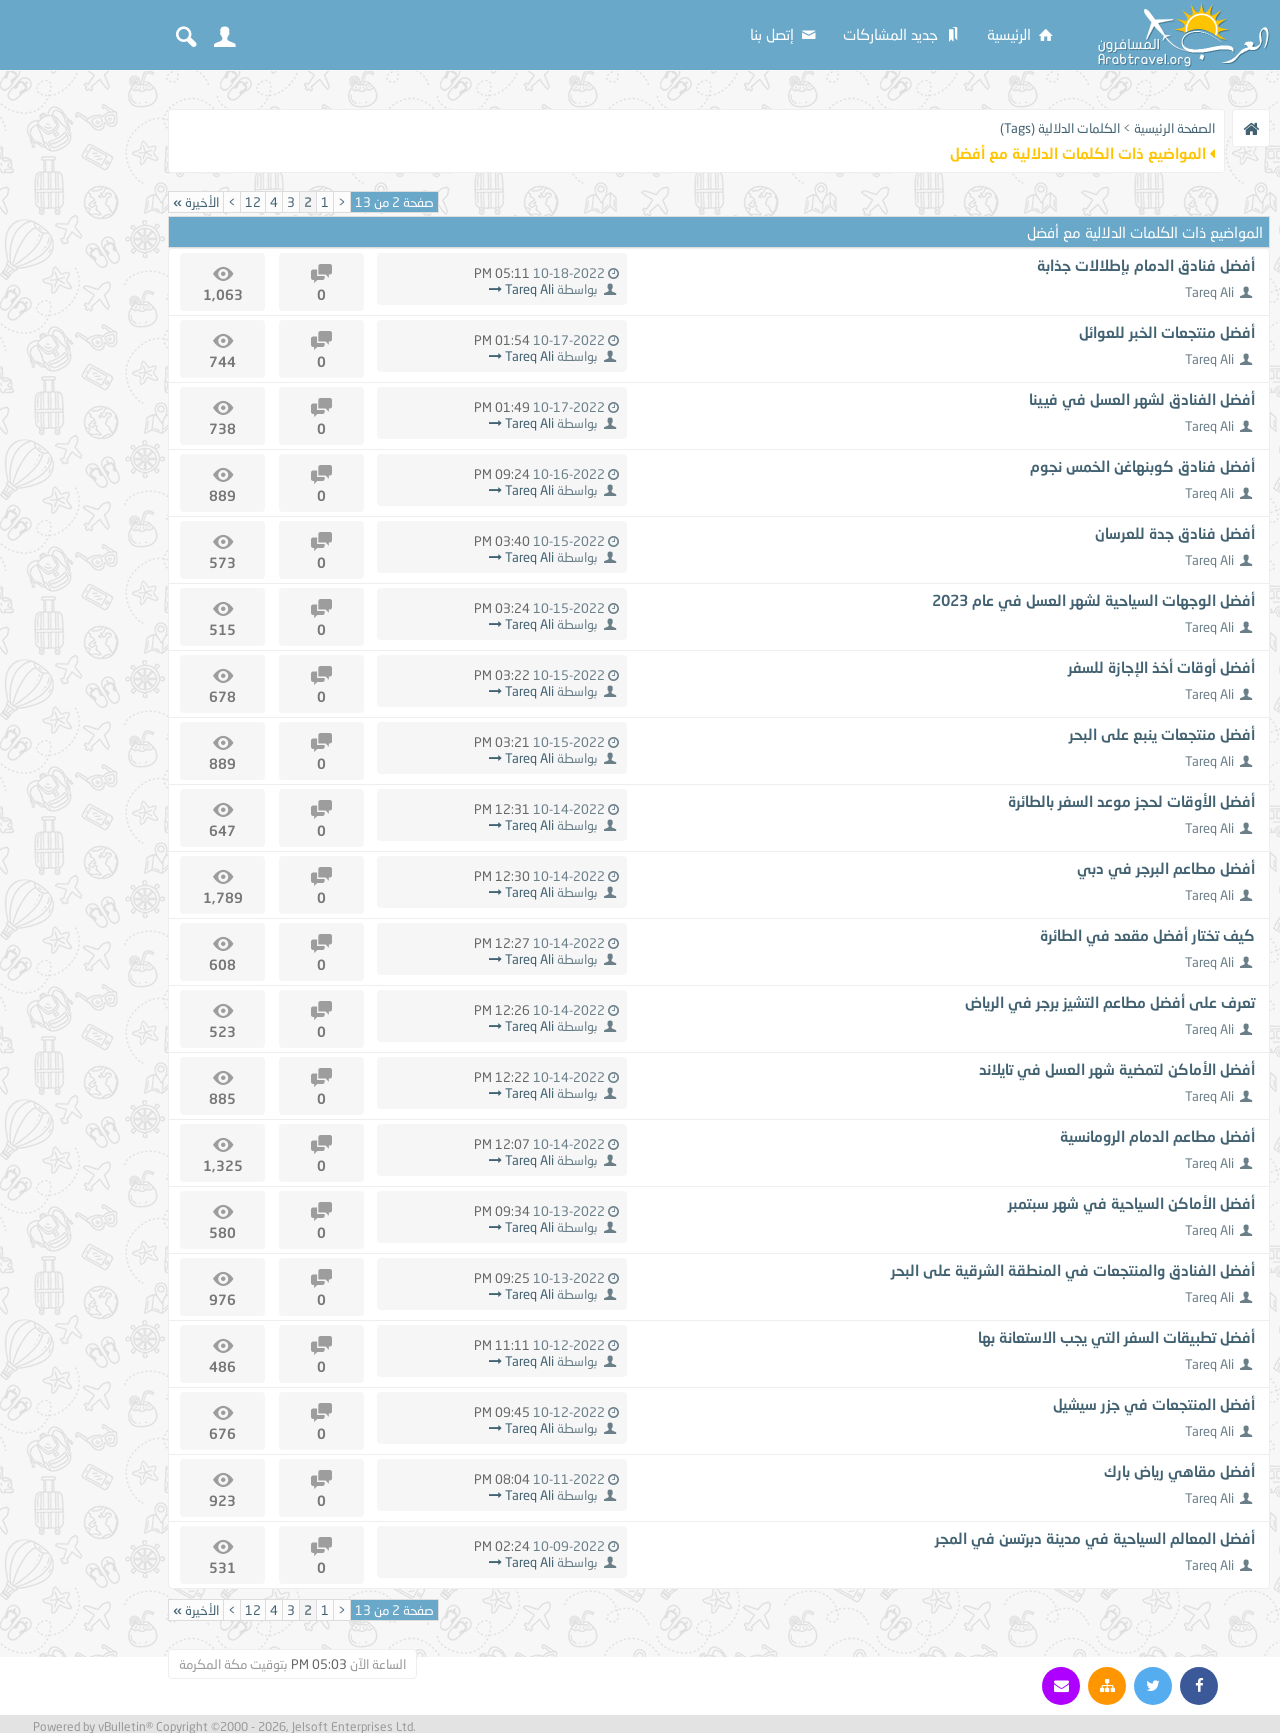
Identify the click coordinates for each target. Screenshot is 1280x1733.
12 (253, 202)
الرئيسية (1021, 34)
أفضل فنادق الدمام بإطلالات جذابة (1146, 265)
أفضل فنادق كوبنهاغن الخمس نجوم (1142, 466)
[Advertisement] (80, 382)
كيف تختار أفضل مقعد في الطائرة (1147, 935)
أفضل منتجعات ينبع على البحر (1162, 734)
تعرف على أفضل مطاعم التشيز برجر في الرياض (1110, 1002)
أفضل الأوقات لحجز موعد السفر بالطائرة (1131, 801)
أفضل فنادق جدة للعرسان (1175, 533)
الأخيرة (196, 202)
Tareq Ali (1209, 292)
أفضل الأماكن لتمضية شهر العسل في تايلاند (1117, 1069)
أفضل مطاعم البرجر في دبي (1166, 868)
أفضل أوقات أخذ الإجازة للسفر (1161, 667)
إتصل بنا (784, 34)
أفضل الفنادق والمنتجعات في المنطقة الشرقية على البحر (1073, 1270)
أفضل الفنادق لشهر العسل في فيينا (1142, 399)
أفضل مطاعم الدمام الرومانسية (1157, 1136)
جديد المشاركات (903, 34)
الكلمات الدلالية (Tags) (1060, 128)
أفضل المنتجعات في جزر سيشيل (1154, 1404)
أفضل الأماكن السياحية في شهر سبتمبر (1131, 1203)
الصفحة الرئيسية (1174, 128)
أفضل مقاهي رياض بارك (1179, 1471)
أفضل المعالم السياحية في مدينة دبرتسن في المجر (1095, 1538)
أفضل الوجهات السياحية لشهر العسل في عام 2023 (1093, 600)
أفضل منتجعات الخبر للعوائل (1167, 332)
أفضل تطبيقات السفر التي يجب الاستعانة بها (1116, 1337)
